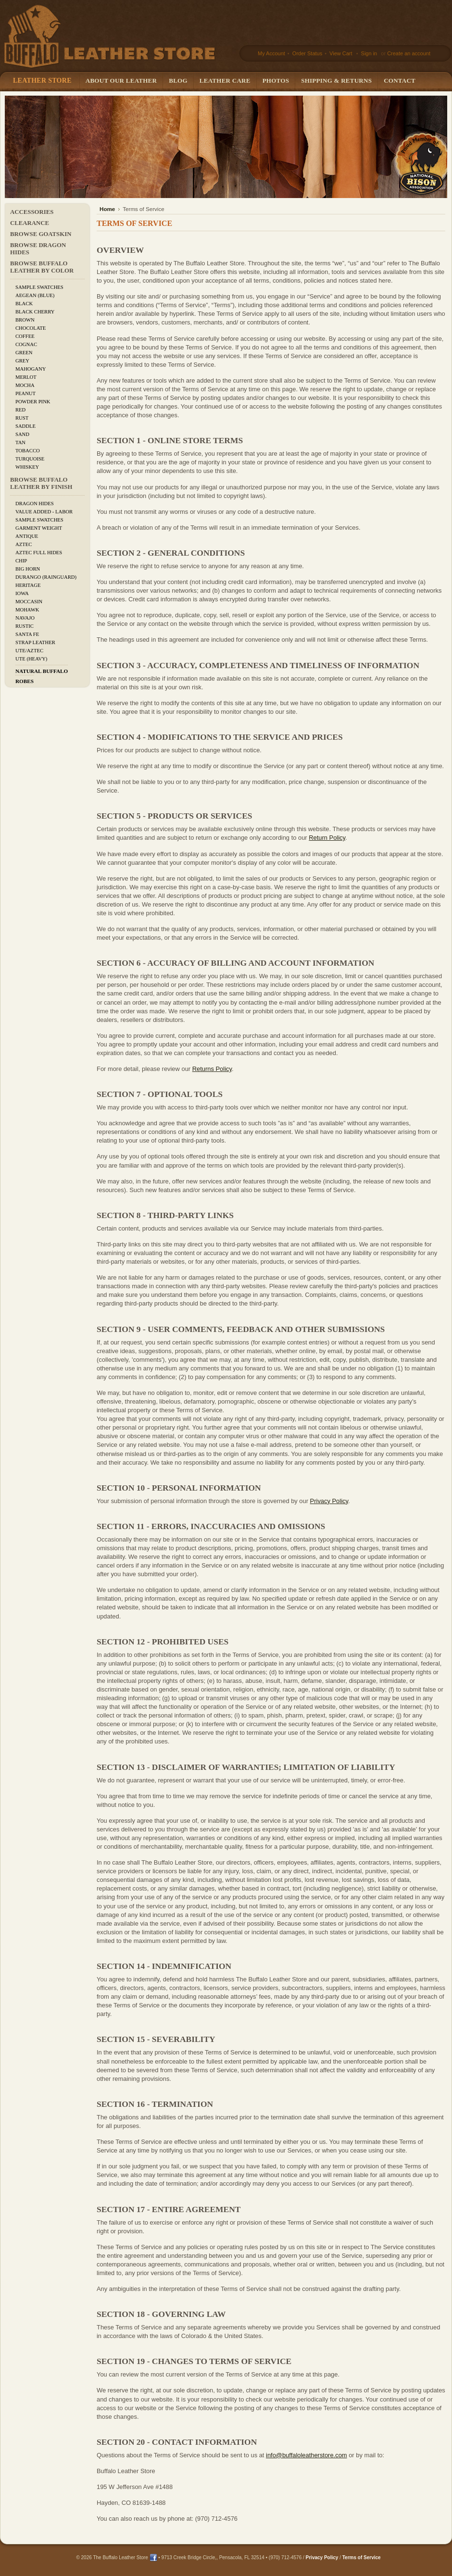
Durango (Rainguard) (45, 577)
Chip (21, 560)
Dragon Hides (34, 503)
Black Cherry (34, 311)
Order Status (306, 53)
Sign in (369, 53)
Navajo (25, 618)
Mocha (25, 385)
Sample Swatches (39, 287)
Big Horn (27, 569)
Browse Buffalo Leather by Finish (41, 483)
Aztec (23, 544)
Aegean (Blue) (34, 295)
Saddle (25, 426)
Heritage (27, 585)
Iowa (22, 593)
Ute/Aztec (29, 650)
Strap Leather (35, 642)
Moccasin (28, 601)
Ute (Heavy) (31, 658)
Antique (26, 536)
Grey (22, 360)
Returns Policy (212, 1068)
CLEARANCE (29, 223)
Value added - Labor (44, 511)
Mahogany (30, 369)
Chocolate (30, 328)
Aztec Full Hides (38, 552)
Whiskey (27, 467)
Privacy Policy (329, 1501)
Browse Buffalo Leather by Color (42, 267)
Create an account (408, 53)
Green (24, 352)
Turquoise (29, 458)
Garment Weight (38, 528)
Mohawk (27, 609)
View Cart (341, 53)
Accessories (31, 212)
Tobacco (27, 450)
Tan (20, 442)
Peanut (25, 393)
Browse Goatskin (40, 234)
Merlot (26, 377)
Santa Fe (27, 634)
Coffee (25, 336)
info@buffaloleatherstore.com (306, 2455)
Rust (21, 418)
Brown (25, 320)
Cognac (26, 344)
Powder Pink (32, 401)
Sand (22, 434)
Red (20, 409)
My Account (271, 53)
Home (107, 209)
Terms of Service (361, 2557)
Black (24, 303)
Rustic (24, 626)
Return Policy (327, 837)
